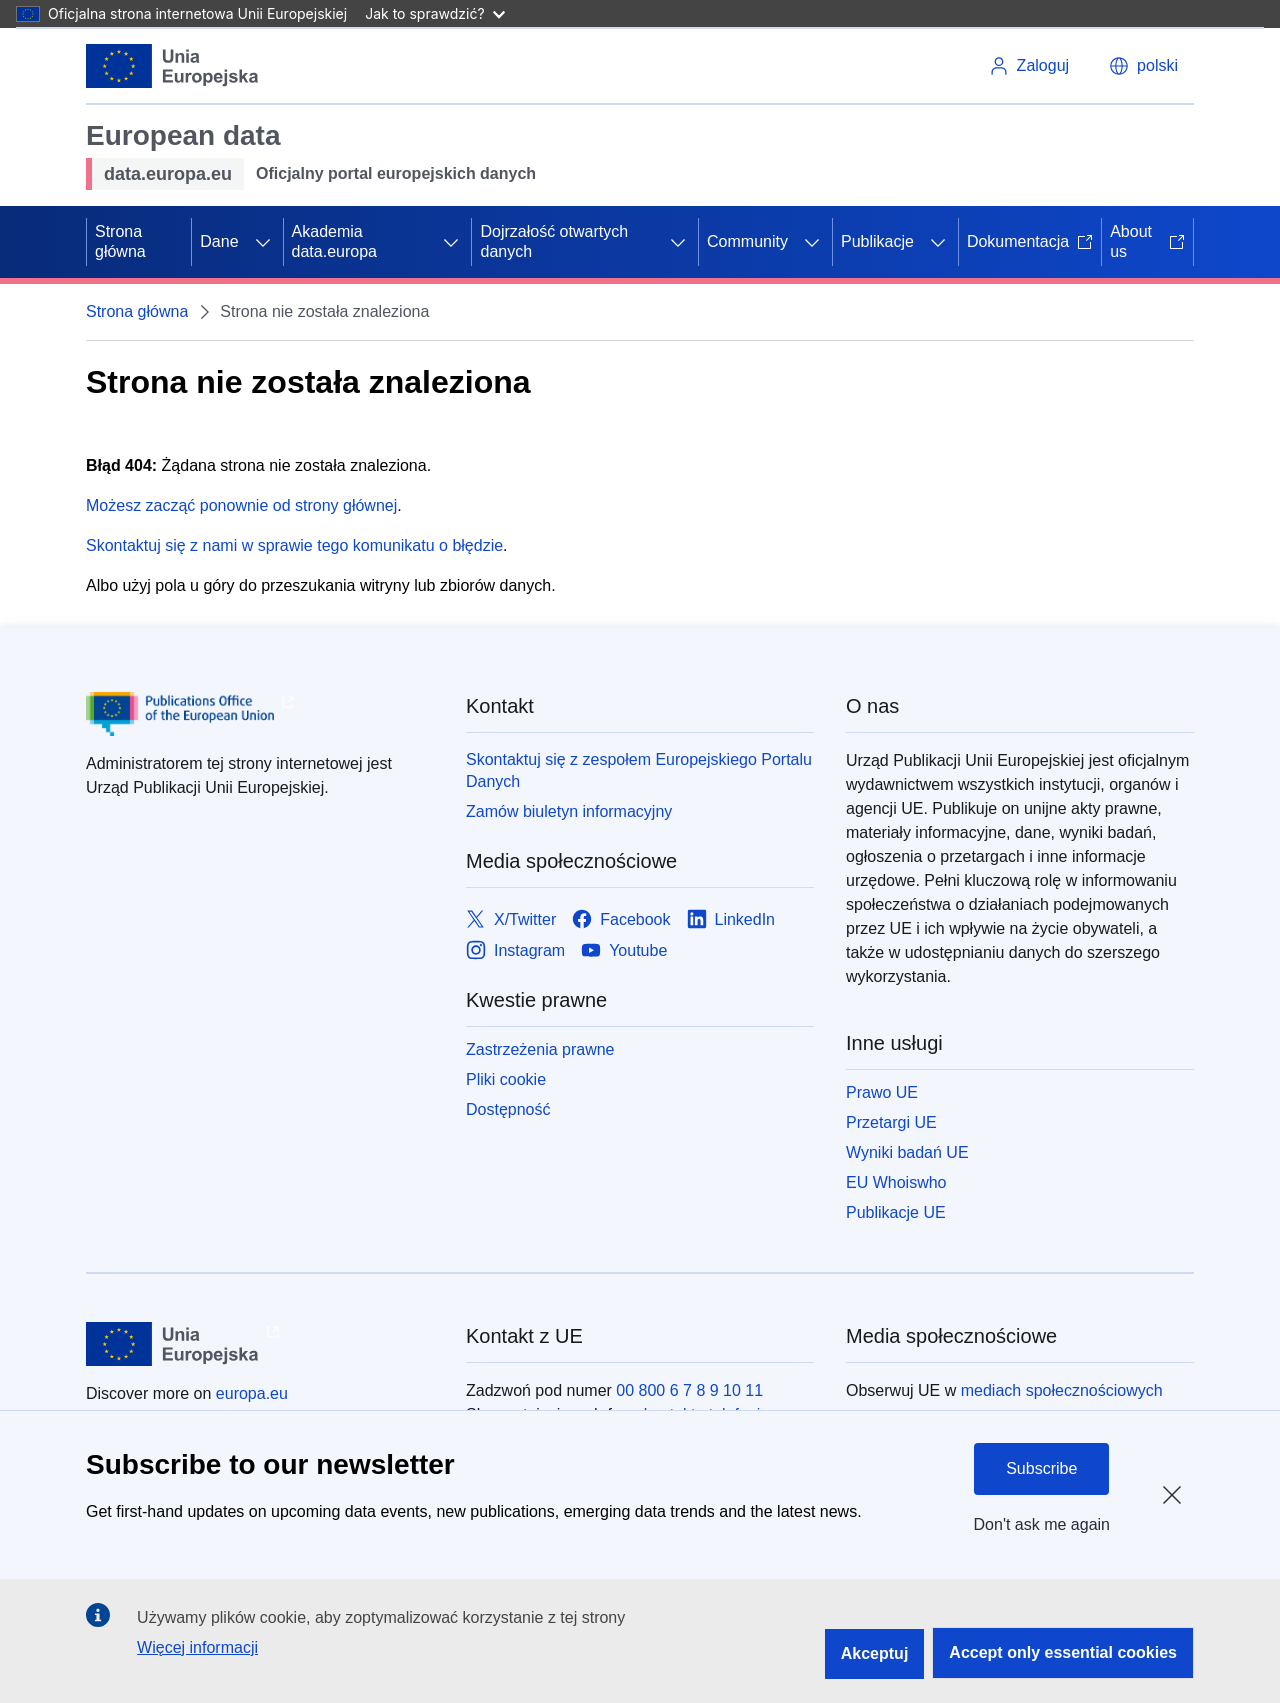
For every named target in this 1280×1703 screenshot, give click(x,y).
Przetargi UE (891, 1122)
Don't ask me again (1042, 1524)
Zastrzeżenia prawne (540, 1049)
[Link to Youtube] (624, 950)
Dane (219, 241)
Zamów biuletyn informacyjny (569, 811)
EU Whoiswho (896, 1182)
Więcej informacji (197, 1647)
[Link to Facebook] (621, 919)
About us (1147, 241)
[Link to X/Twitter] (511, 919)
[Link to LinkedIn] (731, 919)
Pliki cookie (506, 1079)
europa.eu (252, 1393)
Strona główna (120, 241)
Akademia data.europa (334, 241)
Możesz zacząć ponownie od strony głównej (241, 505)
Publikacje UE (896, 1212)
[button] (1143, 66)
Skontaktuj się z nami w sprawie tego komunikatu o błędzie (294, 545)
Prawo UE (882, 1092)
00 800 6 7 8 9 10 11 (689, 1390)
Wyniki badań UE (907, 1152)
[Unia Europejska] (172, 66)
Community (747, 241)
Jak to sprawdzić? (434, 13)
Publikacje (877, 241)
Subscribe (1041, 1468)
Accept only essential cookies (1063, 1652)
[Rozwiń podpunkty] (263, 242)
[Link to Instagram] (515, 950)
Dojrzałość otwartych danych (554, 241)
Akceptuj (875, 1653)
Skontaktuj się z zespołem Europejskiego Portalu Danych (639, 770)
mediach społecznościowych (1062, 1390)
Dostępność (508, 1109)
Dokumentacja (1030, 241)
